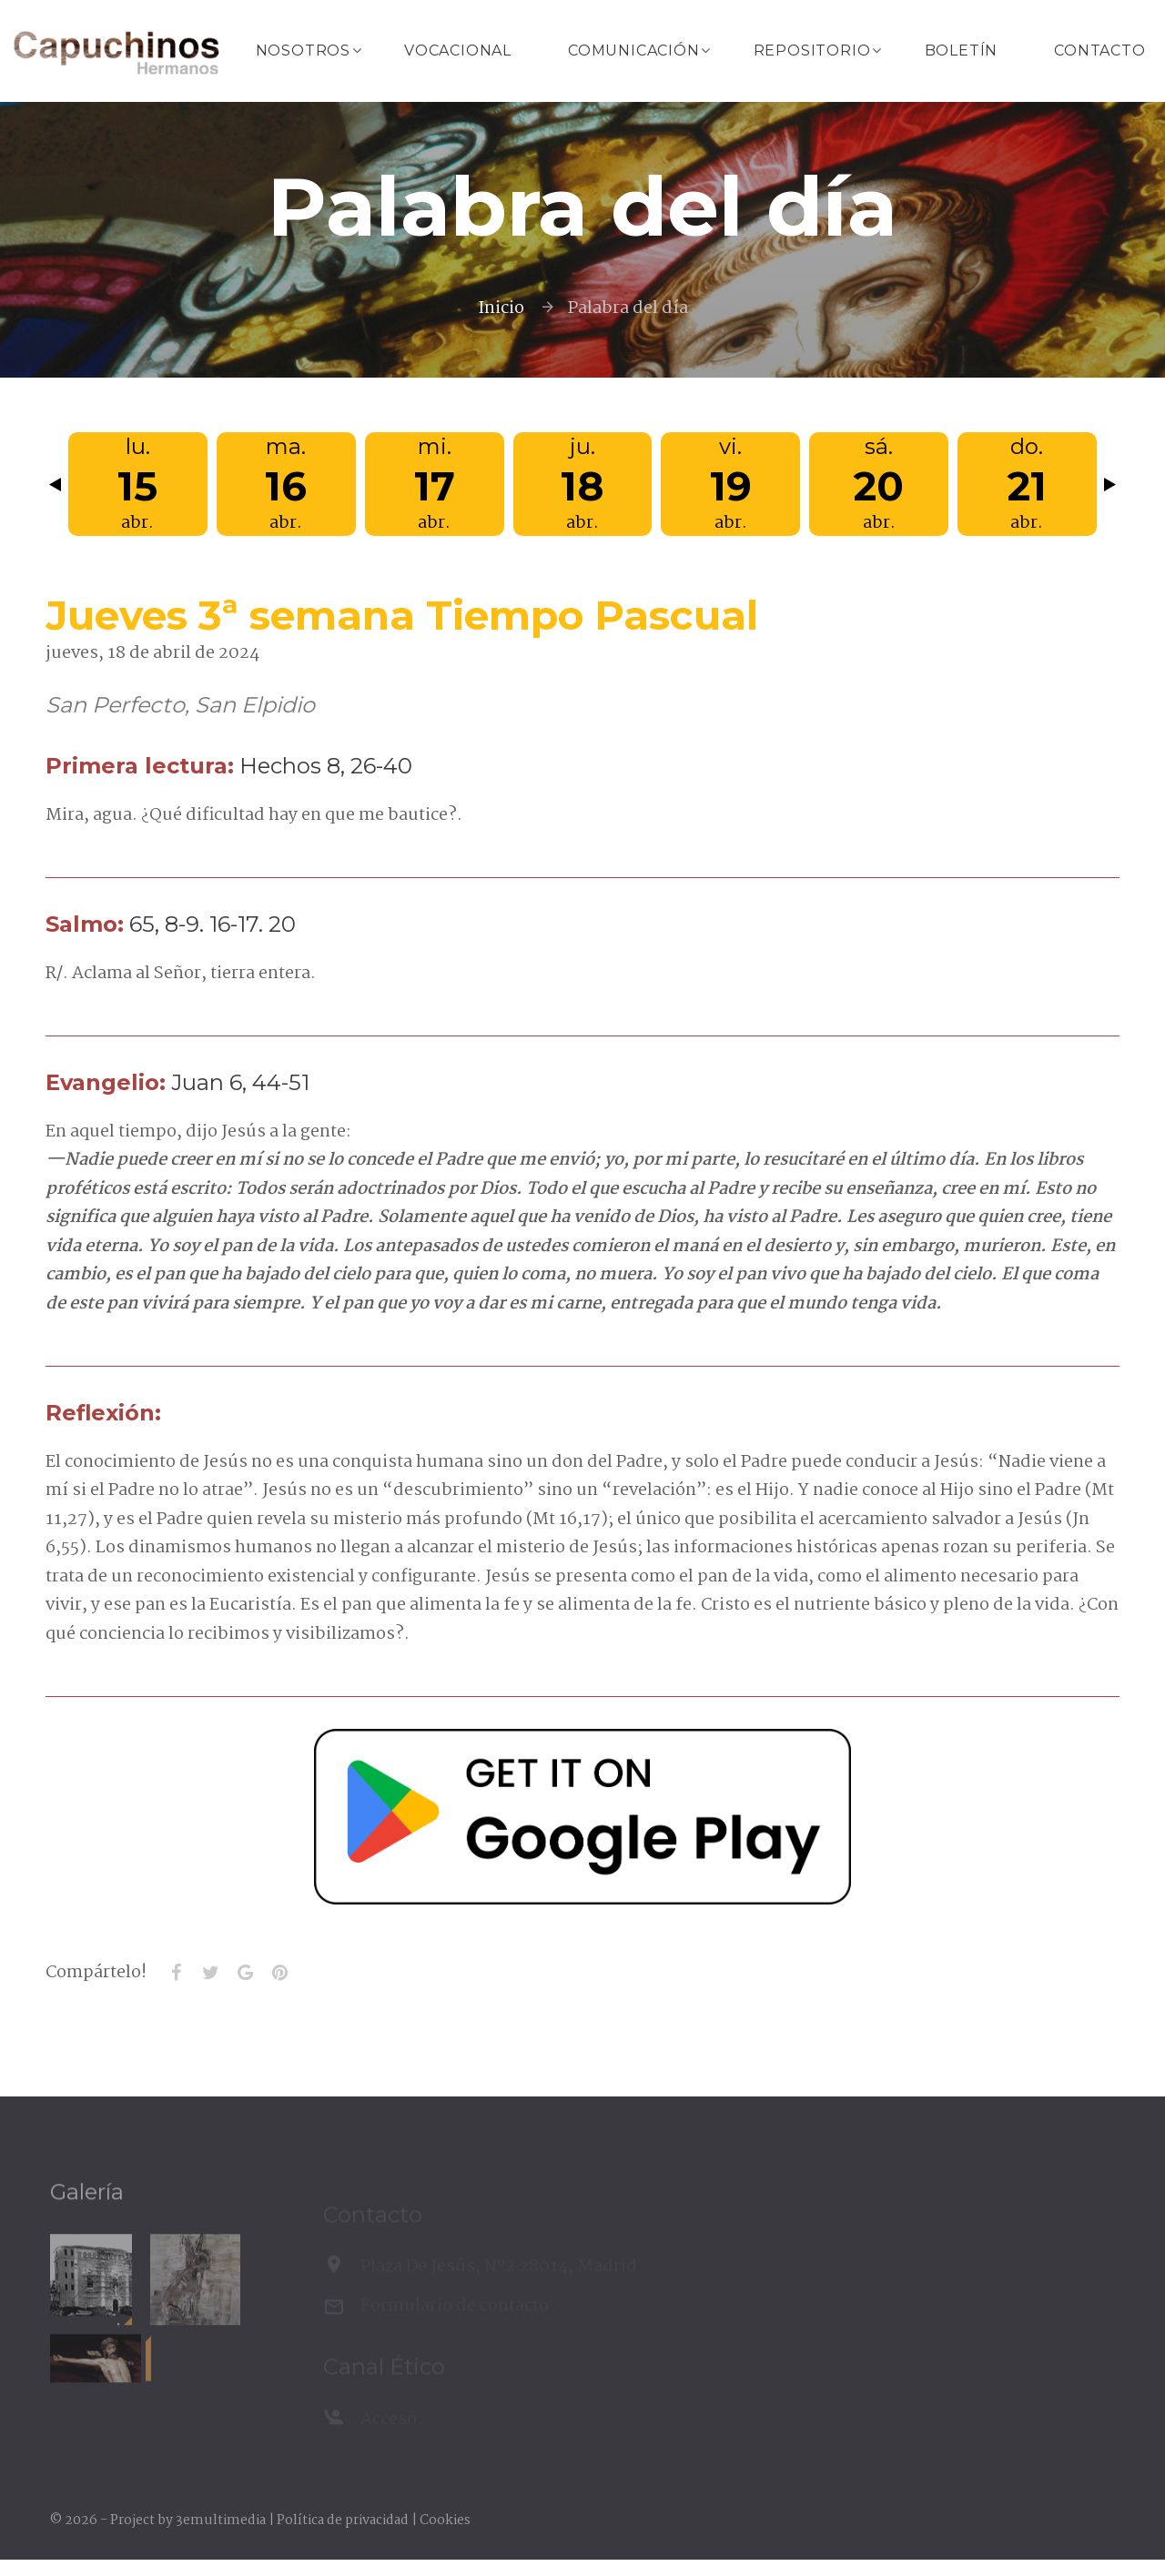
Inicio (501, 308)
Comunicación (634, 50)
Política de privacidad (343, 2520)
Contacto (1099, 50)
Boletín (961, 50)
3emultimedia (221, 2520)
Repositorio (812, 50)
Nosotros (303, 50)
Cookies (445, 2520)
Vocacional (458, 50)
